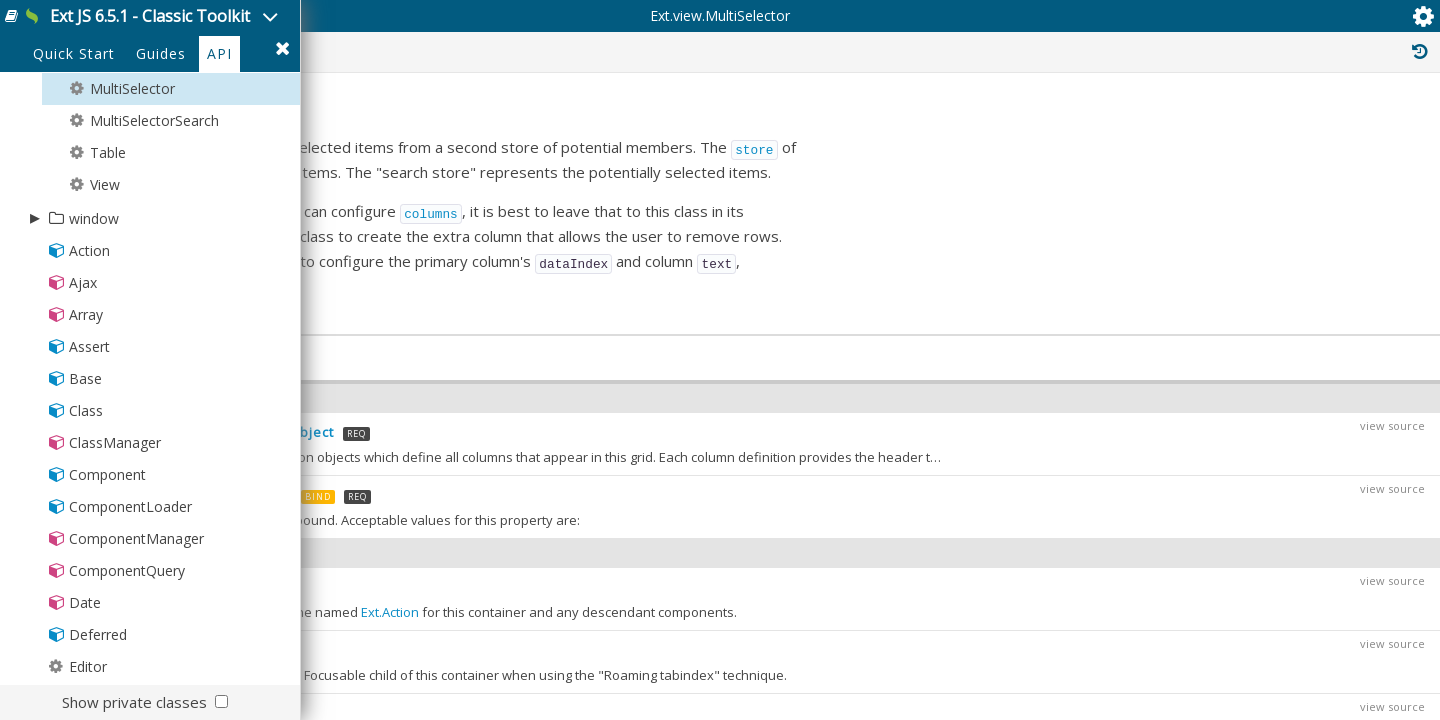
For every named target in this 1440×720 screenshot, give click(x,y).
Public (943, 128)
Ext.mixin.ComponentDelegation (1295, 608)
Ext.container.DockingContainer (1293, 520)
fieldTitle (572, 392)
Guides (161, 141)
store (1073, 284)
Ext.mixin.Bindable (1253, 586)
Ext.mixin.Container (1256, 630)
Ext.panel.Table (1276, 398)
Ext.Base (1224, 310)
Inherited (1247, 128)
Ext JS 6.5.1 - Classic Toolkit (221, 28)
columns (750, 346)
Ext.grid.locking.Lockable (1271, 542)
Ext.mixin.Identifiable (1261, 696)
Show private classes (134, 702)
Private (1147, 128)
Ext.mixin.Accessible (1259, 564)
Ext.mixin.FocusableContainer (1287, 674)
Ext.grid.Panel (1279, 420)
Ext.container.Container (1285, 354)
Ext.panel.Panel (1269, 376)
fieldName (458, 392)
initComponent (387, 369)
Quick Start (74, 141)
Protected (1042, 128)
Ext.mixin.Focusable (1257, 652)
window (94, 304)
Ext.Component (1253, 332)
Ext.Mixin (1225, 498)
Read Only (1358, 128)
